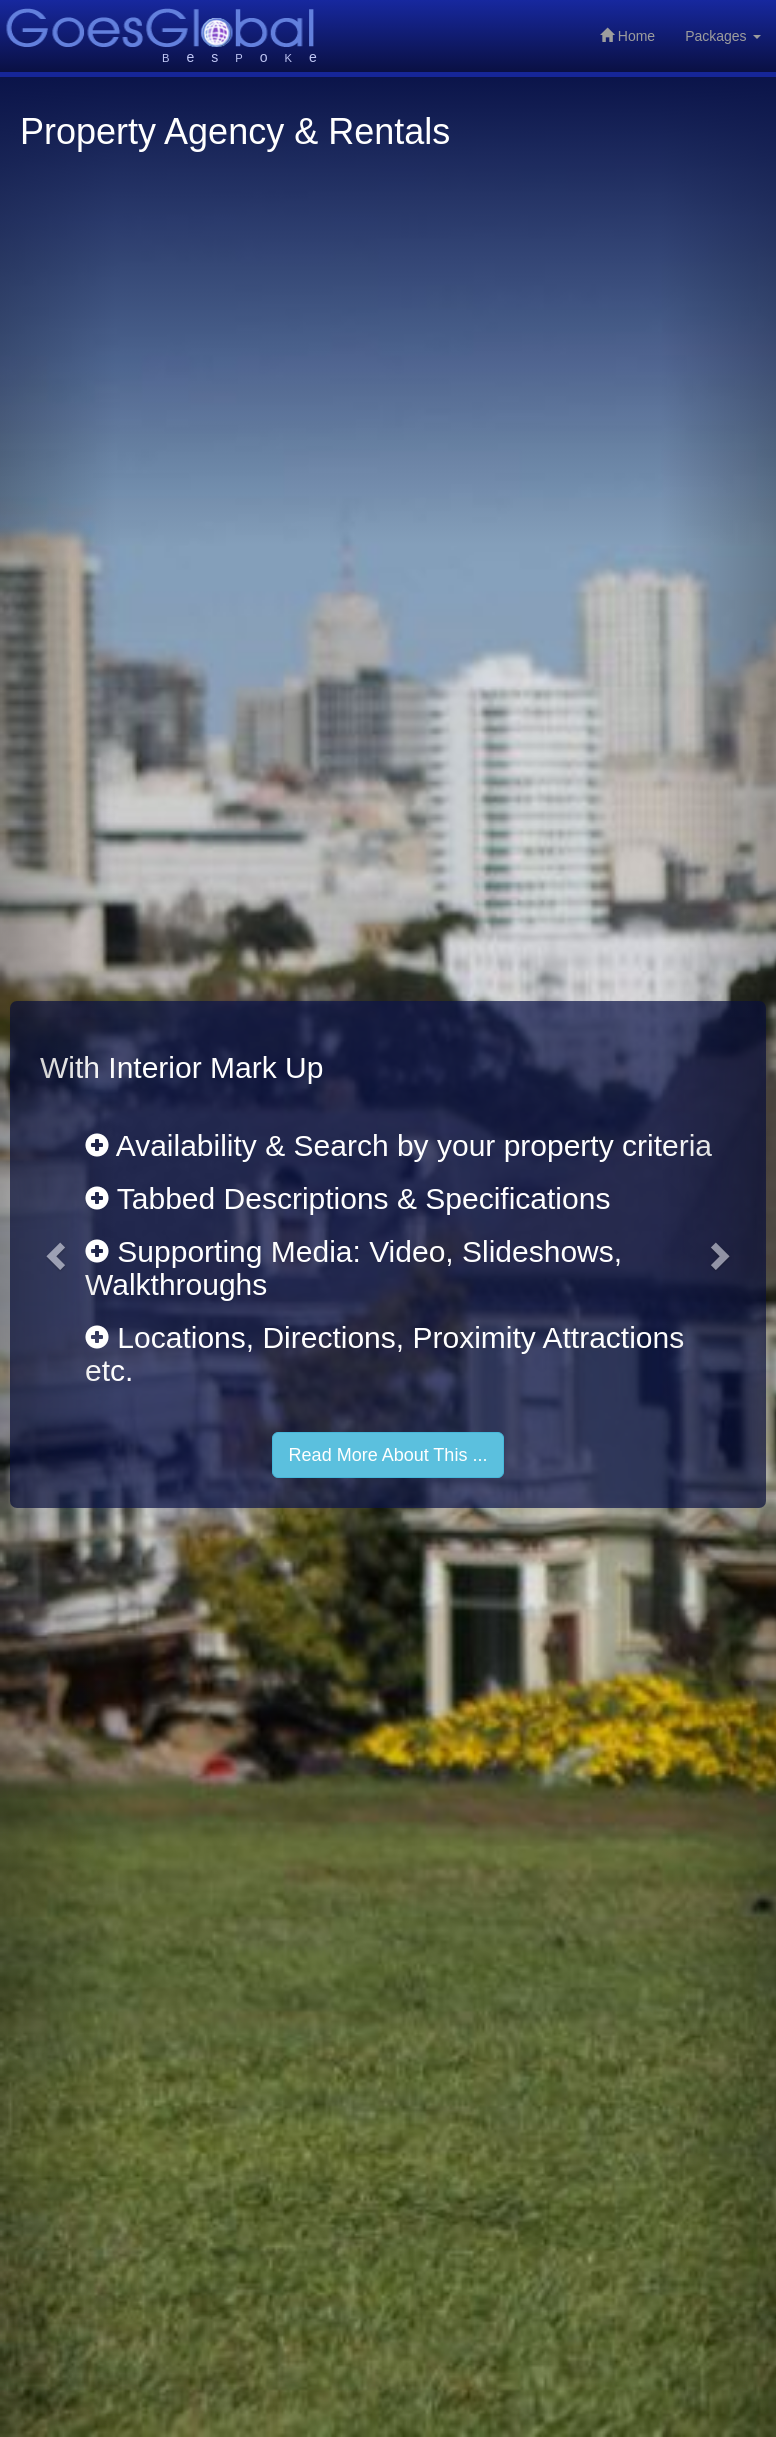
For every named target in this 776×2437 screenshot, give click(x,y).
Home (627, 36)
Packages (722, 36)
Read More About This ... (388, 1455)
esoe (248, 57)
